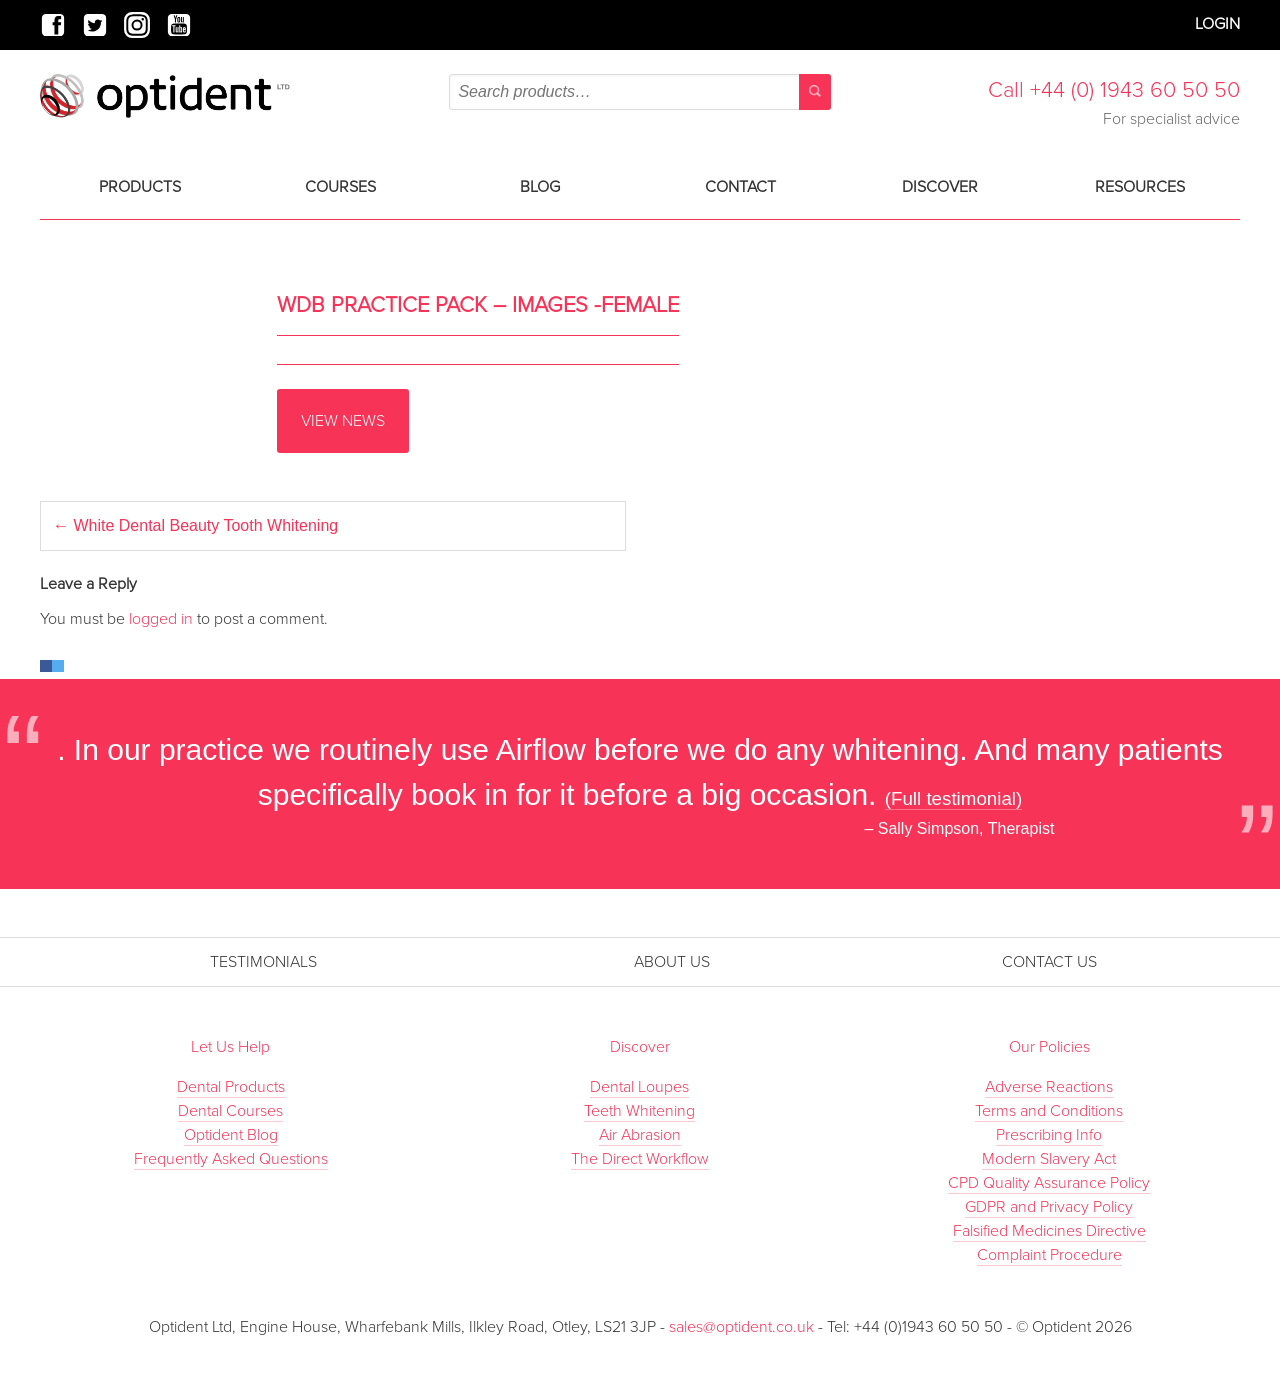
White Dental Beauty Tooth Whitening (195, 525)
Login (1217, 24)
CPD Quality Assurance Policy (1049, 1183)
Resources (1140, 187)
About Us (672, 962)
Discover (940, 187)
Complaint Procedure (1049, 1255)
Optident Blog (231, 1135)
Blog (540, 187)
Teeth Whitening (639, 1111)
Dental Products (231, 1087)
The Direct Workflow (640, 1159)
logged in (161, 619)
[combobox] (639, 92)
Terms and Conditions (1049, 1111)
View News (343, 421)
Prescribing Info (1049, 1135)
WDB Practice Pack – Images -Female (478, 305)
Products (140, 187)
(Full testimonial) (954, 798)
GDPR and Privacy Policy (1049, 1207)
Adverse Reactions (1049, 1087)
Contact (740, 187)
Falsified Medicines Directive (1049, 1231)
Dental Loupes (639, 1087)
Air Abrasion (640, 1135)
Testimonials (263, 962)
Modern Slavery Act (1049, 1159)
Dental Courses (230, 1111)
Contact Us (1049, 962)
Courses (340, 187)
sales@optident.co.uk (743, 1327)
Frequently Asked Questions (231, 1159)
